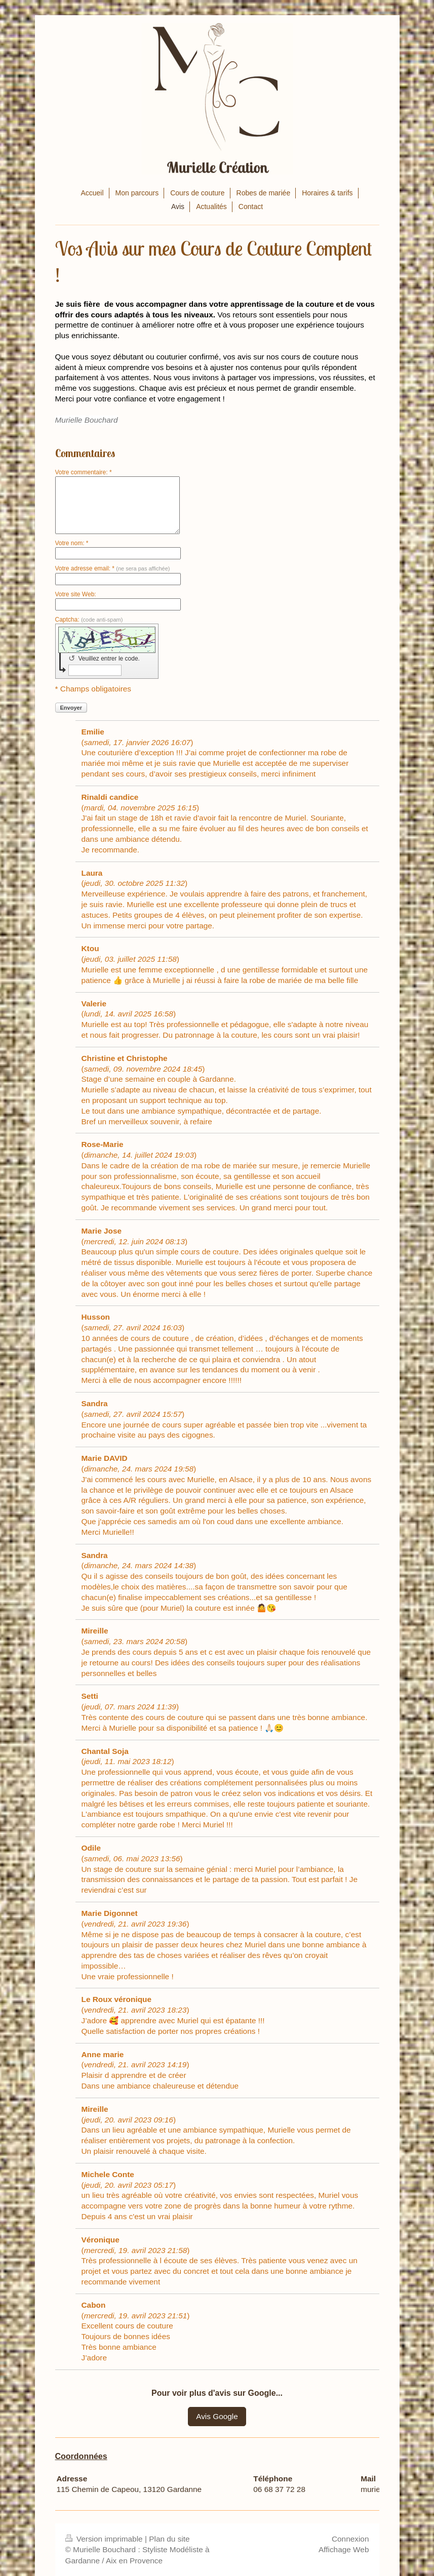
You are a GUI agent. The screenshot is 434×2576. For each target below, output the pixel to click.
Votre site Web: (75, 594)
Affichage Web (344, 2549)
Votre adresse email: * (112, 568)
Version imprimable (105, 2538)
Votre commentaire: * (83, 472)
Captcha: (89, 619)
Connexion (350, 2538)
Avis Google (217, 2416)
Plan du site (169, 2538)
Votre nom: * (72, 543)
